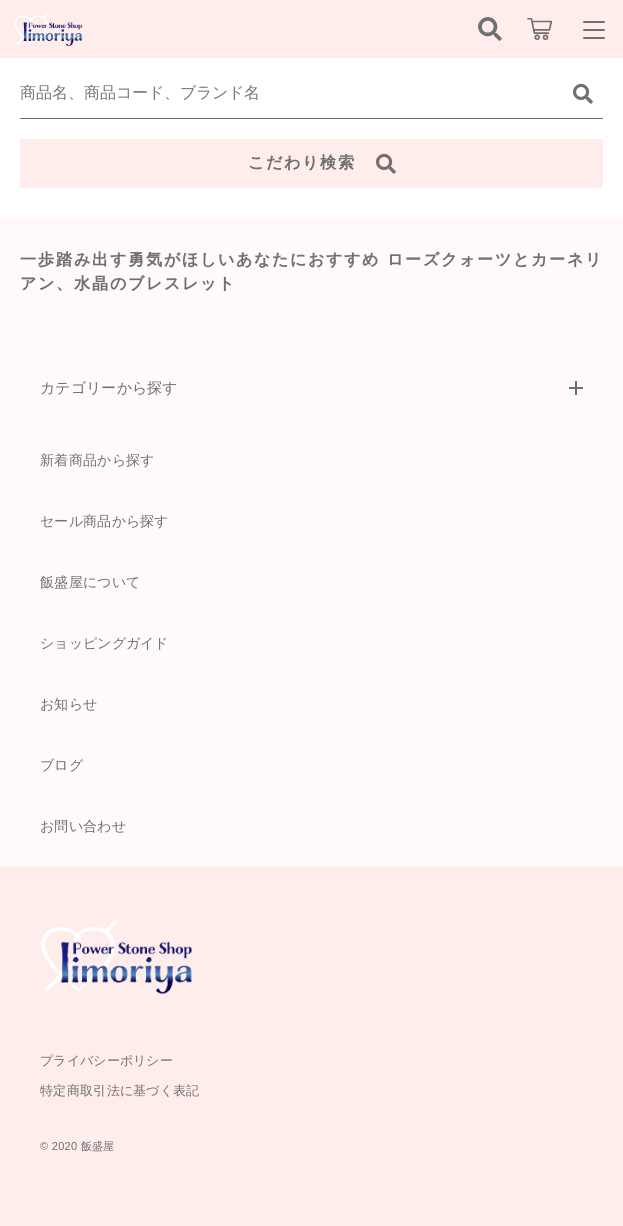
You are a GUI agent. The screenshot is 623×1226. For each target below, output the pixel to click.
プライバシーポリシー (106, 1060)
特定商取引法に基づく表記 (120, 1090)
